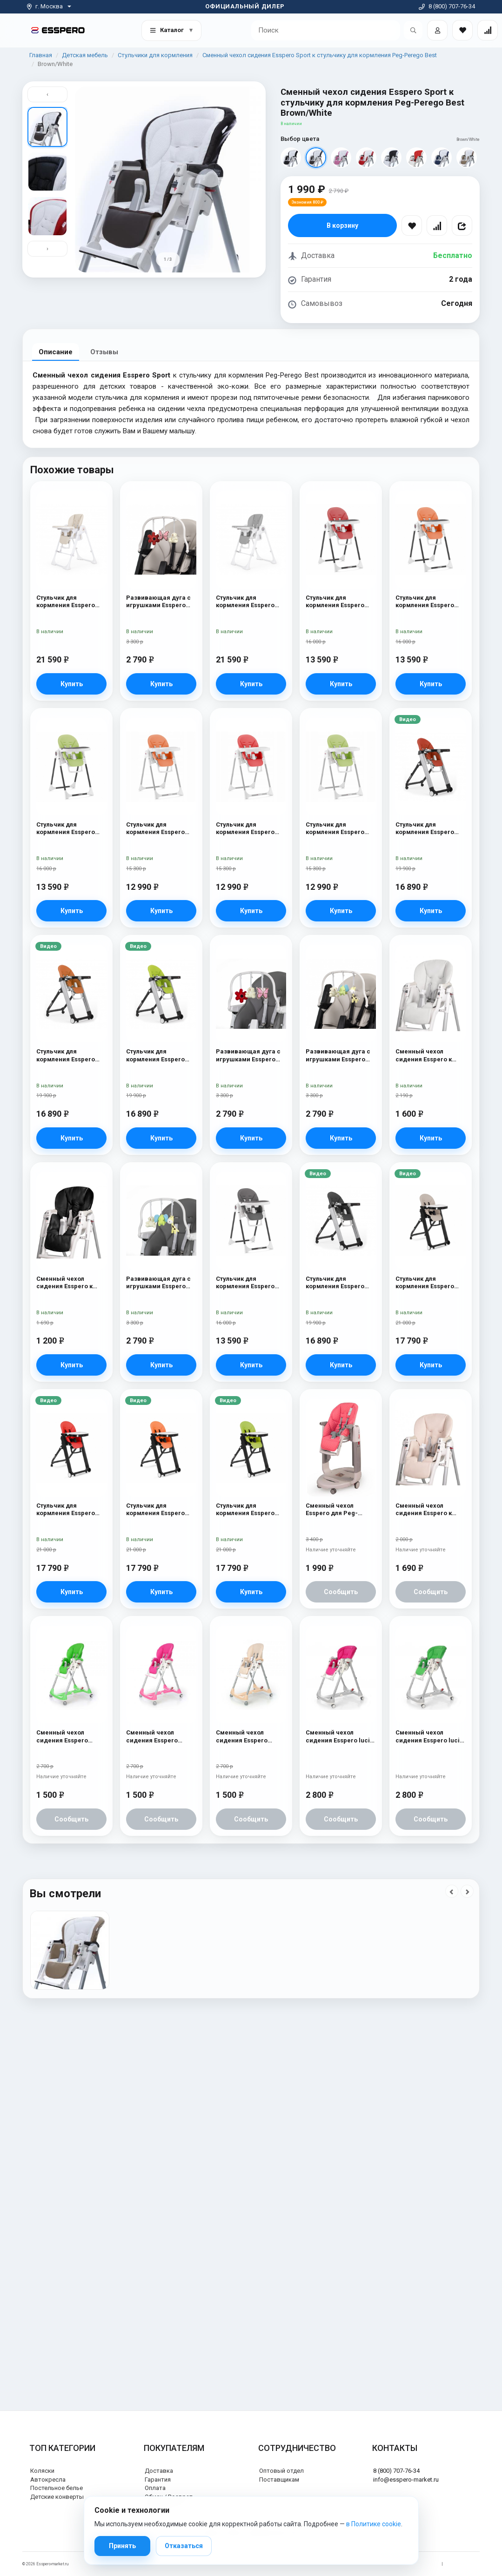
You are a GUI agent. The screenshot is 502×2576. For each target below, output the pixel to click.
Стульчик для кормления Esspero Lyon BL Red (335, 601)
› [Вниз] (47, 248)
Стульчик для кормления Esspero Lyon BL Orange (424, 601)
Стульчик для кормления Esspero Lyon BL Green (65, 828)
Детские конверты (57, 2496)
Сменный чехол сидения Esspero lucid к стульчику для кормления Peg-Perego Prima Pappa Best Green (429, 1736)
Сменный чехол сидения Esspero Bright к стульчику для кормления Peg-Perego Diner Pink (160, 1736)
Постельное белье (56, 2487)
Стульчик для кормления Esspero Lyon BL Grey (245, 1283)
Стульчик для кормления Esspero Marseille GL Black (335, 1283)
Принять (122, 2546)
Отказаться (184, 2546)
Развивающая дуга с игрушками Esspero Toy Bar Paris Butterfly (249, 1055)
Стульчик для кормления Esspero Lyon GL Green (335, 828)
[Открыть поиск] (413, 30)
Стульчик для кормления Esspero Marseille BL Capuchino (424, 1283)
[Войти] (437, 30)
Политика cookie (464, 2564)
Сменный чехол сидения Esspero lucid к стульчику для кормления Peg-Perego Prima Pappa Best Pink (340, 1736)
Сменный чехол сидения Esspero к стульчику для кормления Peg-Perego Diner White (424, 1055)
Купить (71, 684)
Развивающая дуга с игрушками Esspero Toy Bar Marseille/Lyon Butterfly (160, 601)
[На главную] (58, 29)
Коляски (42, 2470)
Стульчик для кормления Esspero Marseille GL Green (155, 1055)
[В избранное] (412, 225)
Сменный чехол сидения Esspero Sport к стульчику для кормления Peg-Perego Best (319, 55)
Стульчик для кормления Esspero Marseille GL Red (424, 828)
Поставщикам (279, 2479)
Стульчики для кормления (155, 55)
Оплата (155, 2487)
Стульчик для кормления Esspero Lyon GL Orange (155, 828)
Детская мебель (85, 55)
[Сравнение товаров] (487, 30)
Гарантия (158, 2479)
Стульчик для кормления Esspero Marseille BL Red (65, 1509)
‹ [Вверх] (47, 94)
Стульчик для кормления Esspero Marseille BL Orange (156, 1509)
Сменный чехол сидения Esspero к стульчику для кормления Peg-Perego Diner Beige (424, 1509)
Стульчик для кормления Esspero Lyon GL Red (245, 828)
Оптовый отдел (281, 2470)
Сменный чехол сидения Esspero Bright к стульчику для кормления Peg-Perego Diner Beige (249, 1736)
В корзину (342, 225)
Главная (40, 55)
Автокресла (48, 2479)
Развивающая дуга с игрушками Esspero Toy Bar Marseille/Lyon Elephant (340, 1055)
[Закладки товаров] (462, 30)
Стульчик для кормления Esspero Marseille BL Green (245, 1509)
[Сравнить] (437, 225)
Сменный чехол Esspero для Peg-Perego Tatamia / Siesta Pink (341, 1509)
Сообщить (341, 1592)
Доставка (159, 2470)
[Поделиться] (462, 225)
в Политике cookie (373, 2524)
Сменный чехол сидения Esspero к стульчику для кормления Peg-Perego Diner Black (65, 1283)
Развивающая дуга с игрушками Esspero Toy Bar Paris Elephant (159, 1283)
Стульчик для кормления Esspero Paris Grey (245, 601)
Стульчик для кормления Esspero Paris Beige (65, 601)
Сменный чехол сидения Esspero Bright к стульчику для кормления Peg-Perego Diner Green (70, 1736)
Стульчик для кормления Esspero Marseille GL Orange (66, 1055)
